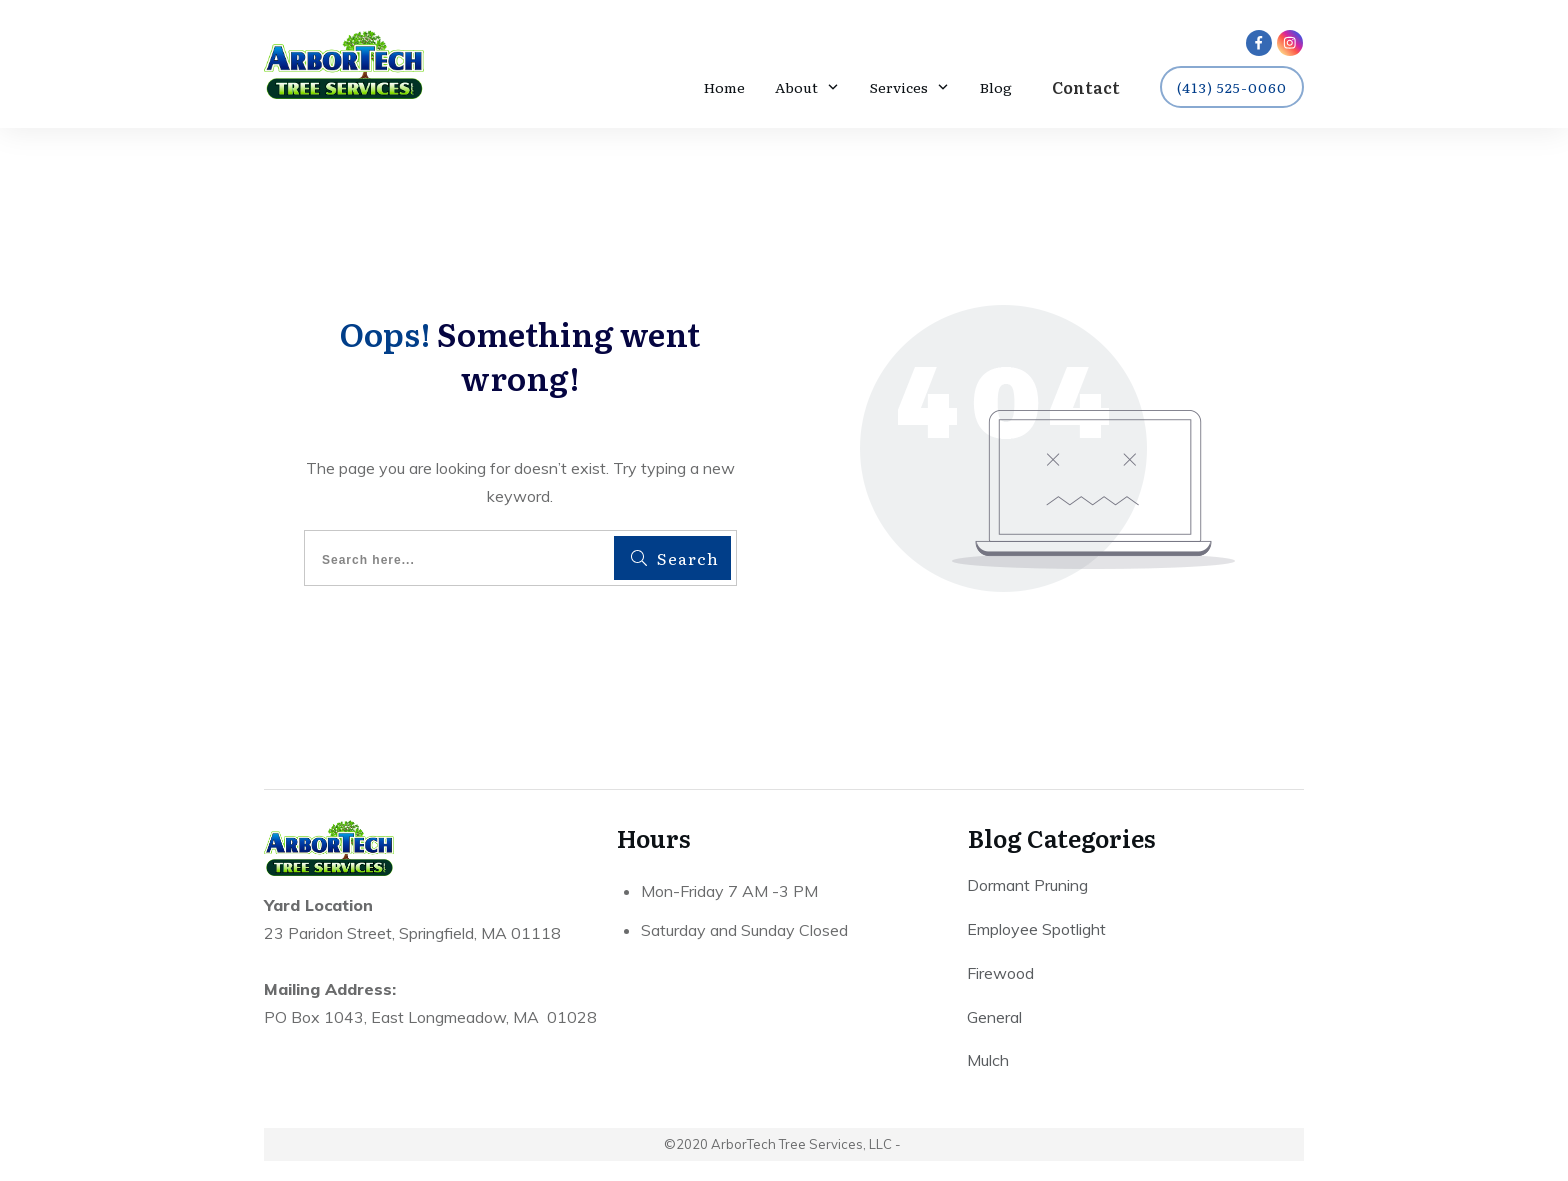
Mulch (988, 1062)
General (994, 1019)
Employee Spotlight (1036, 931)
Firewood (1000, 975)
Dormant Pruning (1027, 887)
